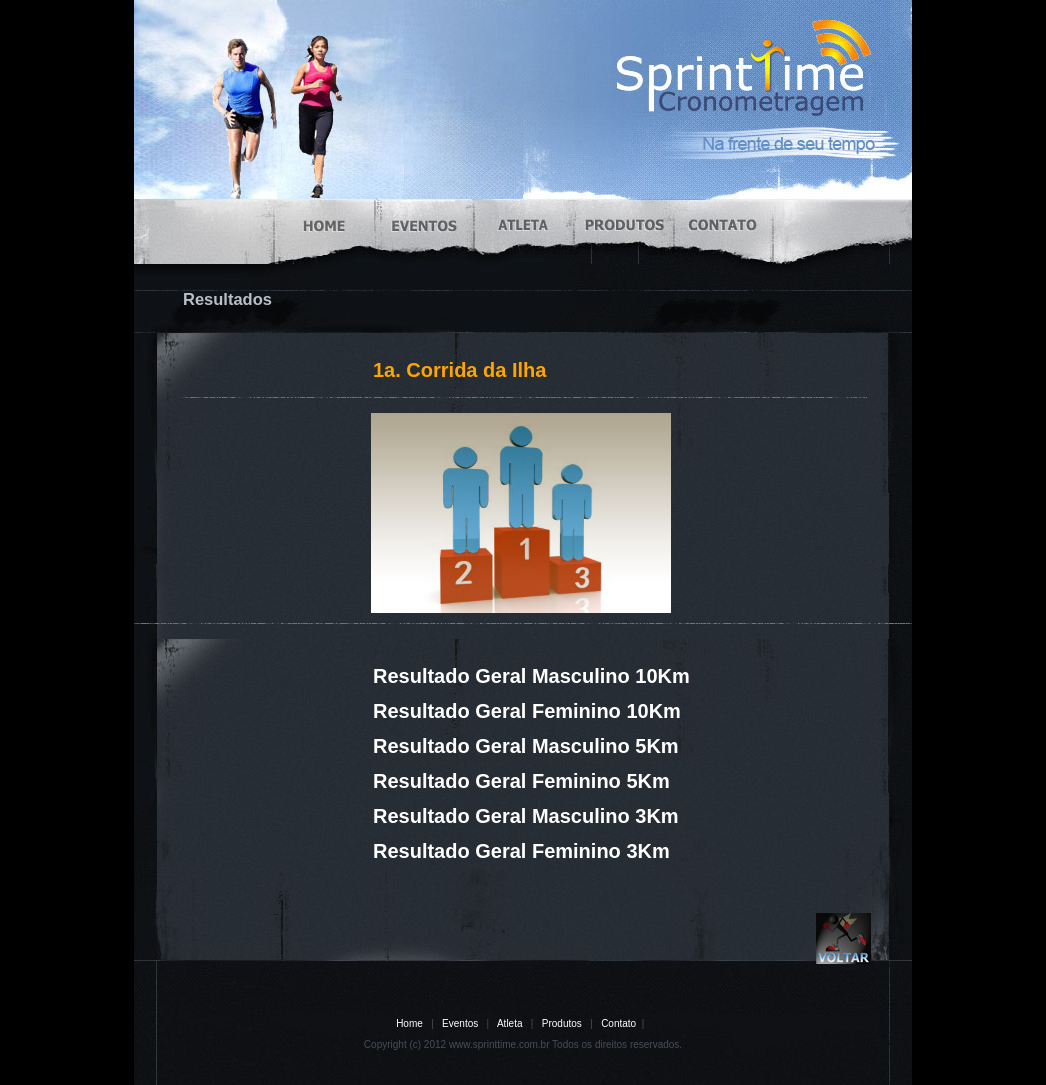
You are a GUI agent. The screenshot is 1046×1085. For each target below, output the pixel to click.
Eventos (460, 1023)
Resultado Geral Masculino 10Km (531, 676)
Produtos (562, 1023)
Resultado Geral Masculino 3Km (526, 816)
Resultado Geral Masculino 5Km (526, 746)
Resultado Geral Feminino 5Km (521, 781)
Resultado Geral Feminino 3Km (521, 851)
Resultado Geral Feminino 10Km (527, 711)
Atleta (510, 1023)
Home (409, 1023)
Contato (618, 1023)
